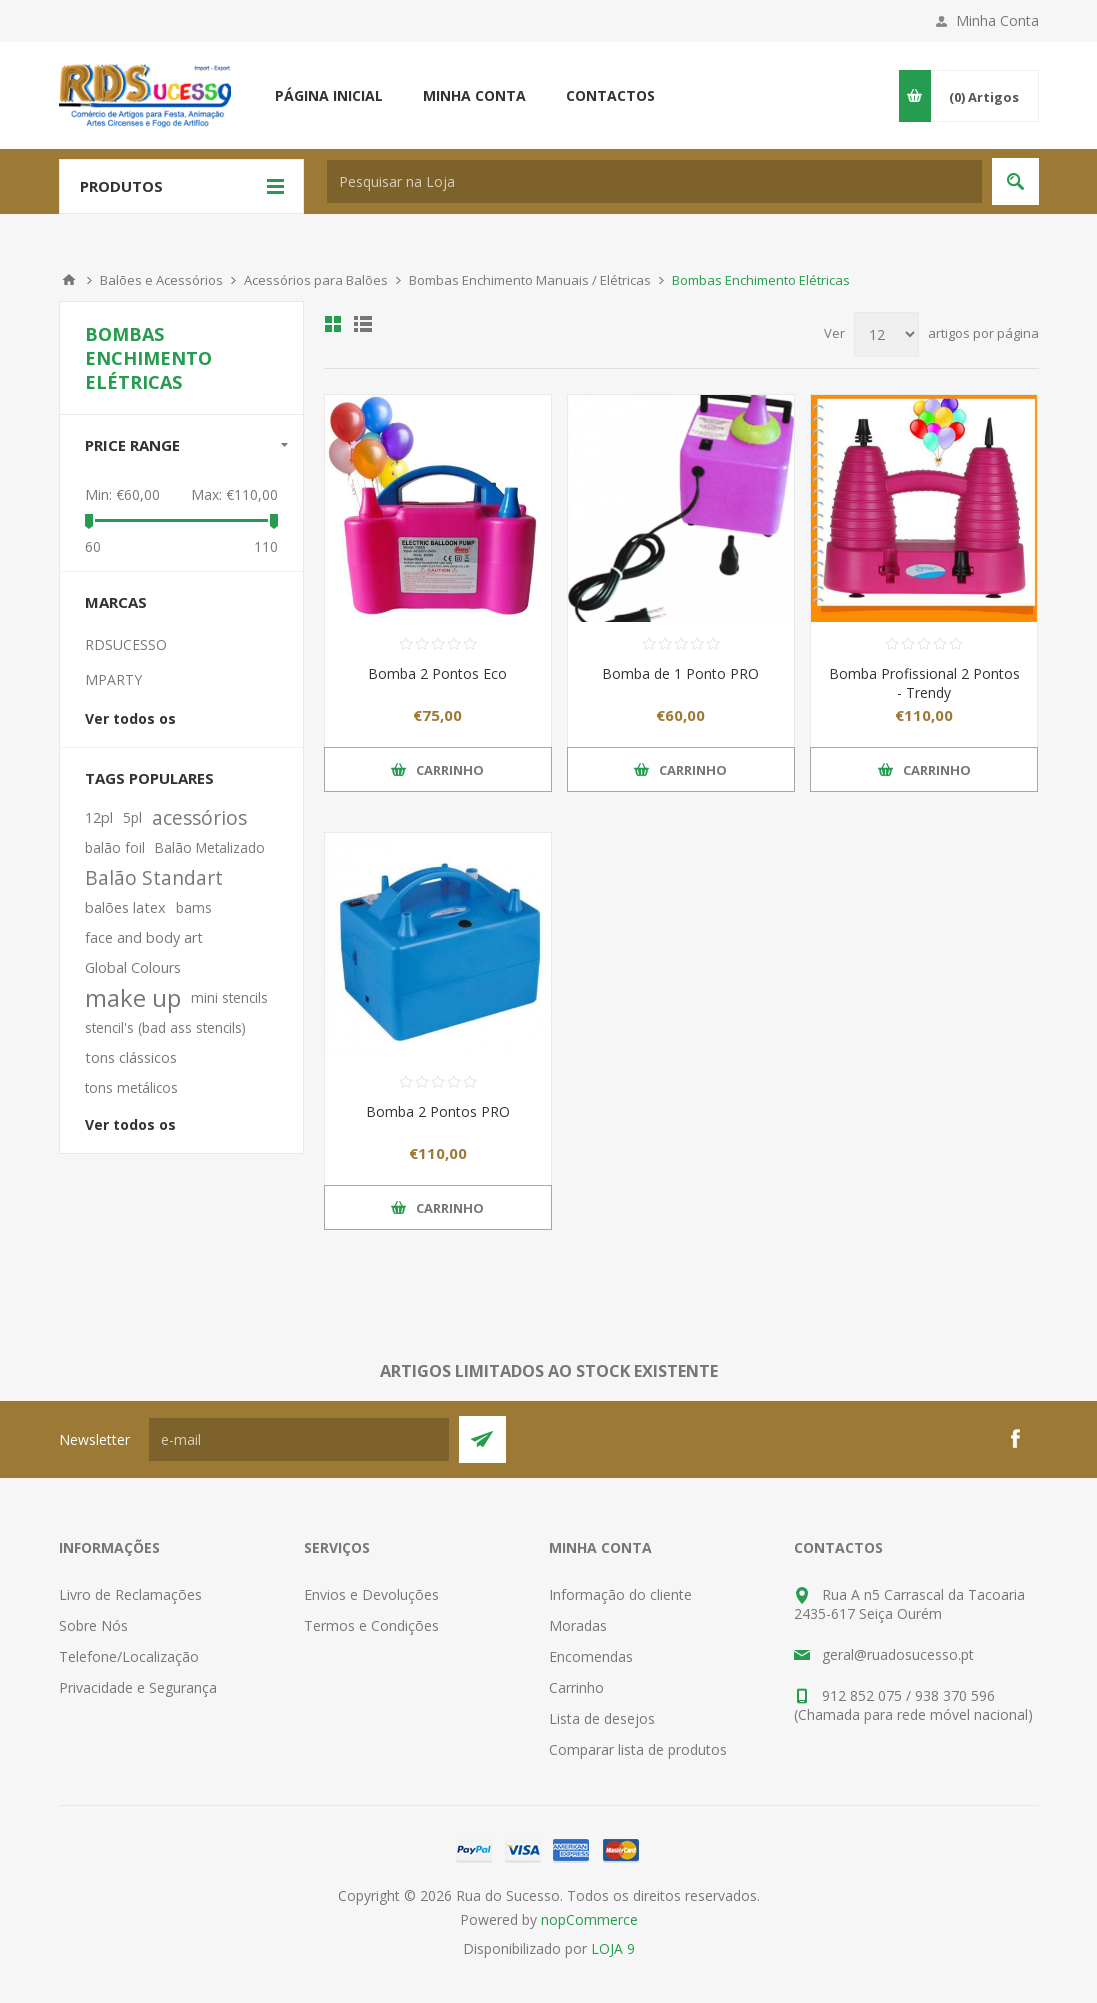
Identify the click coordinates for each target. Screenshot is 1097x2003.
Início (69, 280)
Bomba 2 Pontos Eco (437, 673)
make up (133, 998)
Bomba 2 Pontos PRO (438, 1111)
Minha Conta (997, 20)
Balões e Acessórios (161, 280)
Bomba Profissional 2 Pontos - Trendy (924, 683)
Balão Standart (154, 877)
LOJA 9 (613, 1948)
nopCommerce (589, 1919)
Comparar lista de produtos (638, 1749)
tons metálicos (131, 1087)
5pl (132, 817)
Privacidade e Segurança (138, 1687)
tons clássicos (131, 1057)
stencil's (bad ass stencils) (165, 1027)
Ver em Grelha (333, 324)
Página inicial (329, 95)
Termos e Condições (371, 1625)
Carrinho (576, 1687)
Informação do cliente (620, 1594)
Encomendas (591, 1656)
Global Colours (133, 967)
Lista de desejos (602, 1718)
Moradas (578, 1625)
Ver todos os (130, 718)
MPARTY (113, 679)
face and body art (144, 937)
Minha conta (474, 95)
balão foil (115, 847)
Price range (132, 445)
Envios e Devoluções (371, 1594)
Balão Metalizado (210, 847)
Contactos (610, 95)
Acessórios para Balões (316, 280)
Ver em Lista (363, 324)
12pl (99, 817)
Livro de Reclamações (130, 1594)
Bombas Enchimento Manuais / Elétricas (530, 280)
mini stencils (229, 997)
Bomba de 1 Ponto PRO (680, 673)
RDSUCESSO (126, 644)
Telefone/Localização (129, 1656)
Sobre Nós (93, 1625)
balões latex (125, 907)
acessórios (199, 817)
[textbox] (654, 181)
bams (194, 907)
